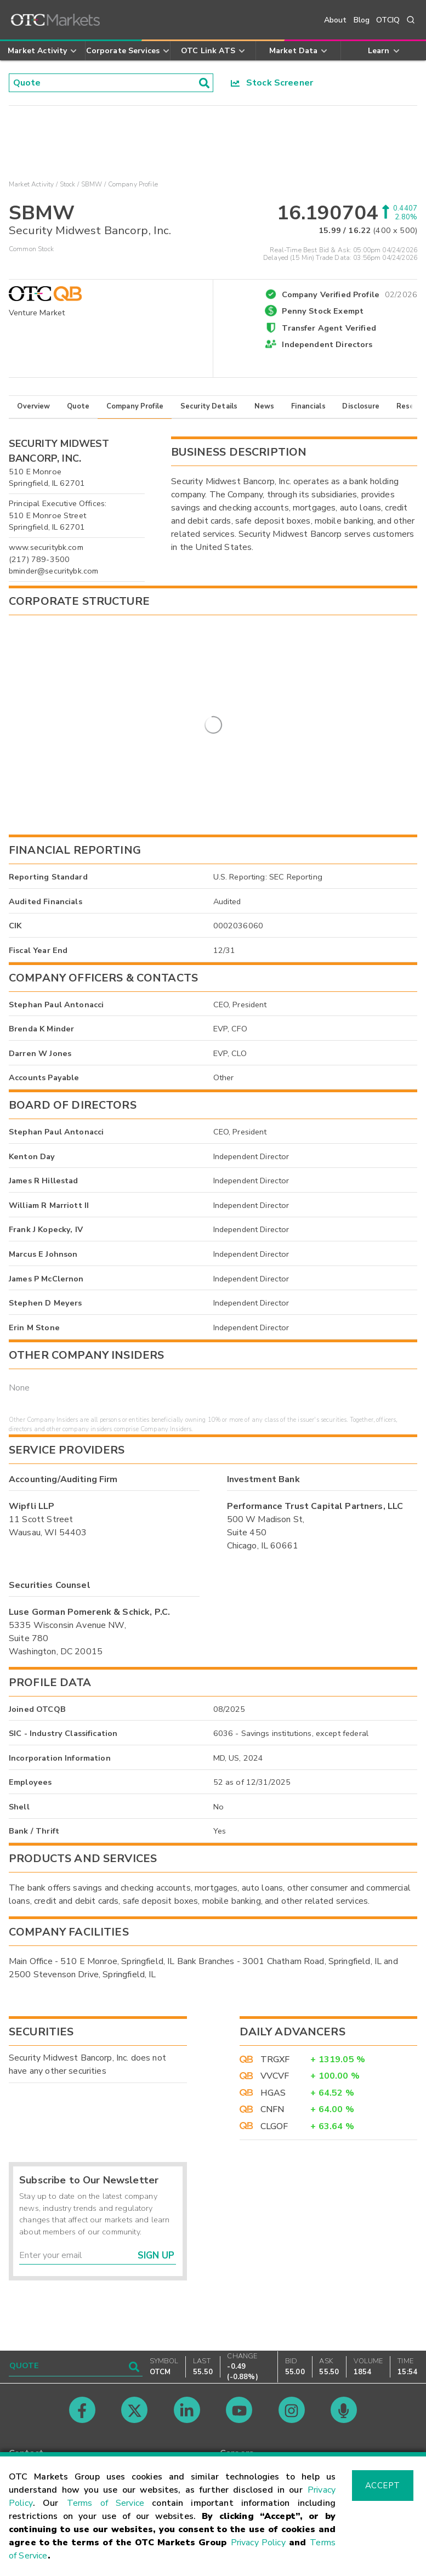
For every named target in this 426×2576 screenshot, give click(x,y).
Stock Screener (272, 83)
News (264, 414)
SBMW (92, 184)
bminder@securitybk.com (53, 579)
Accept (382, 2485)
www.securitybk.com (46, 555)
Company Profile (134, 414)
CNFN (272, 2118)
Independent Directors (327, 352)
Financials (308, 414)
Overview (33, 414)
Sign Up (156, 2263)
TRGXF (275, 2068)
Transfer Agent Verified (329, 335)
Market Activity (31, 184)
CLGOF (274, 2134)
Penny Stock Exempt (322, 319)
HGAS (273, 2101)
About (335, 20)
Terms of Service (105, 2503)
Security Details (208, 414)
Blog (362, 20)
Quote (78, 414)
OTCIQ (388, 20)
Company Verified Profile (349, 301)
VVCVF (274, 2084)
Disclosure (360, 414)
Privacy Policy (258, 2543)
